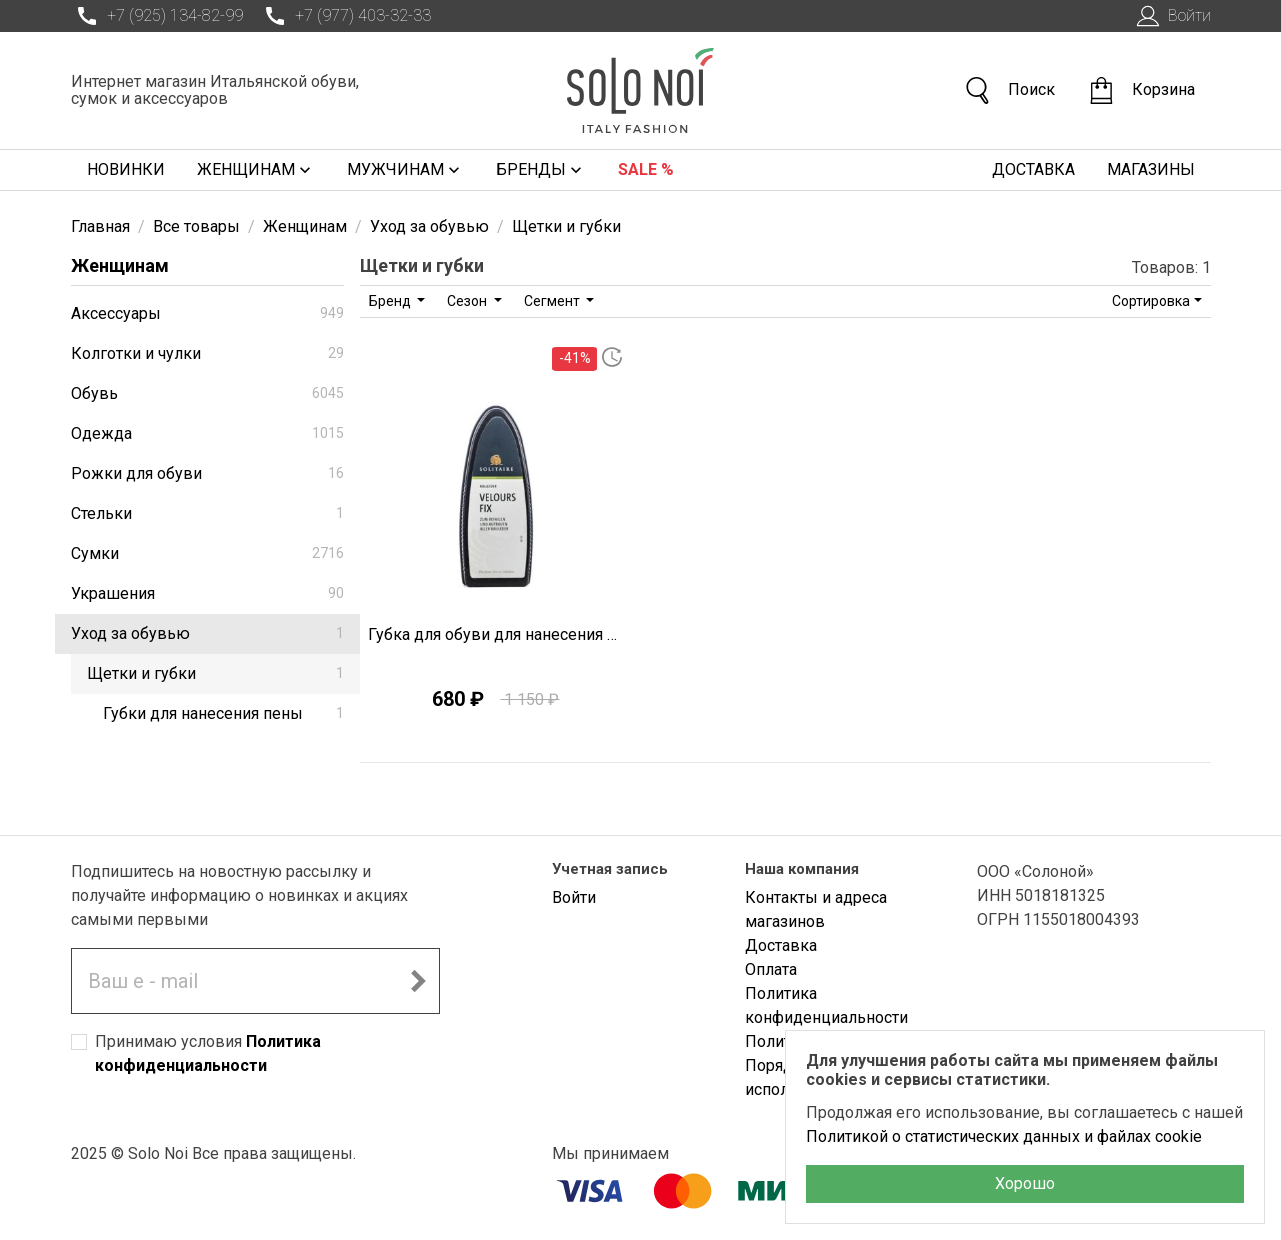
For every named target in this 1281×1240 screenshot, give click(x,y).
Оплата (771, 969)
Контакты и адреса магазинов (816, 909)
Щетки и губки (215, 673)
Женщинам (256, 170)
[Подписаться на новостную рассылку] (418, 981)
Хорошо (1025, 1183)
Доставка (1033, 169)
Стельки (207, 513)
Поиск (1009, 90)
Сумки (207, 553)
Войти (1171, 16)
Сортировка (1151, 301)
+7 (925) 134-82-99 (157, 16)
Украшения (207, 593)
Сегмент (553, 301)
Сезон (468, 301)
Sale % (646, 169)
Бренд (391, 301)
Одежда (207, 433)
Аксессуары (207, 313)
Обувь (207, 393)
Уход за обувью (207, 633)
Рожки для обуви (207, 473)
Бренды (541, 170)
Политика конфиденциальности (826, 1005)
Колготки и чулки (207, 353)
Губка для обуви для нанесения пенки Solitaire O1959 (496, 634)
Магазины (1151, 169)
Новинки (126, 169)
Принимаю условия (208, 1053)
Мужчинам (405, 170)
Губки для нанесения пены (223, 713)
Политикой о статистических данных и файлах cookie (1004, 1136)
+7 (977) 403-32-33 (345, 16)
